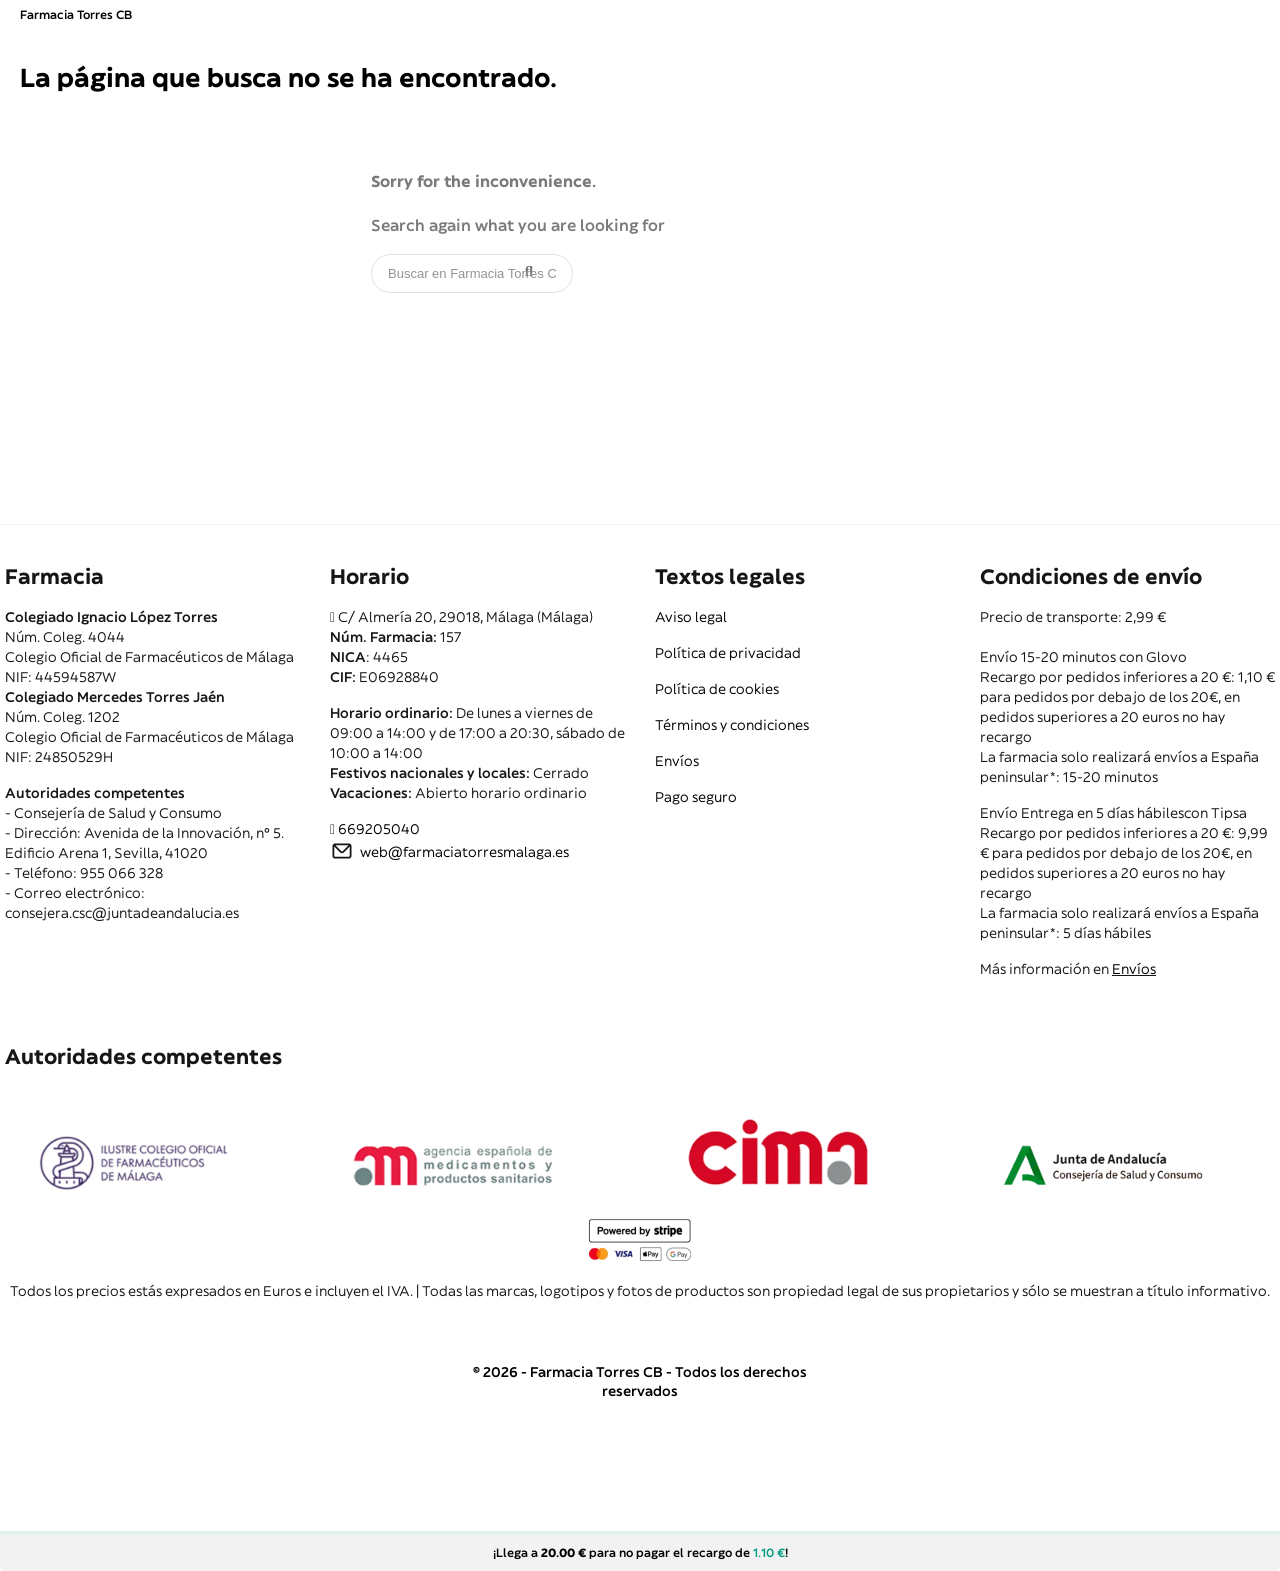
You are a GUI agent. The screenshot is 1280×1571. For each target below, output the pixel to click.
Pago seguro (696, 797)
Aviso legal (691, 617)
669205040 (379, 829)
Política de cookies (717, 689)
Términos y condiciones (732, 725)
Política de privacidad (728, 653)
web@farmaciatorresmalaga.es (464, 852)
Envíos (677, 761)
